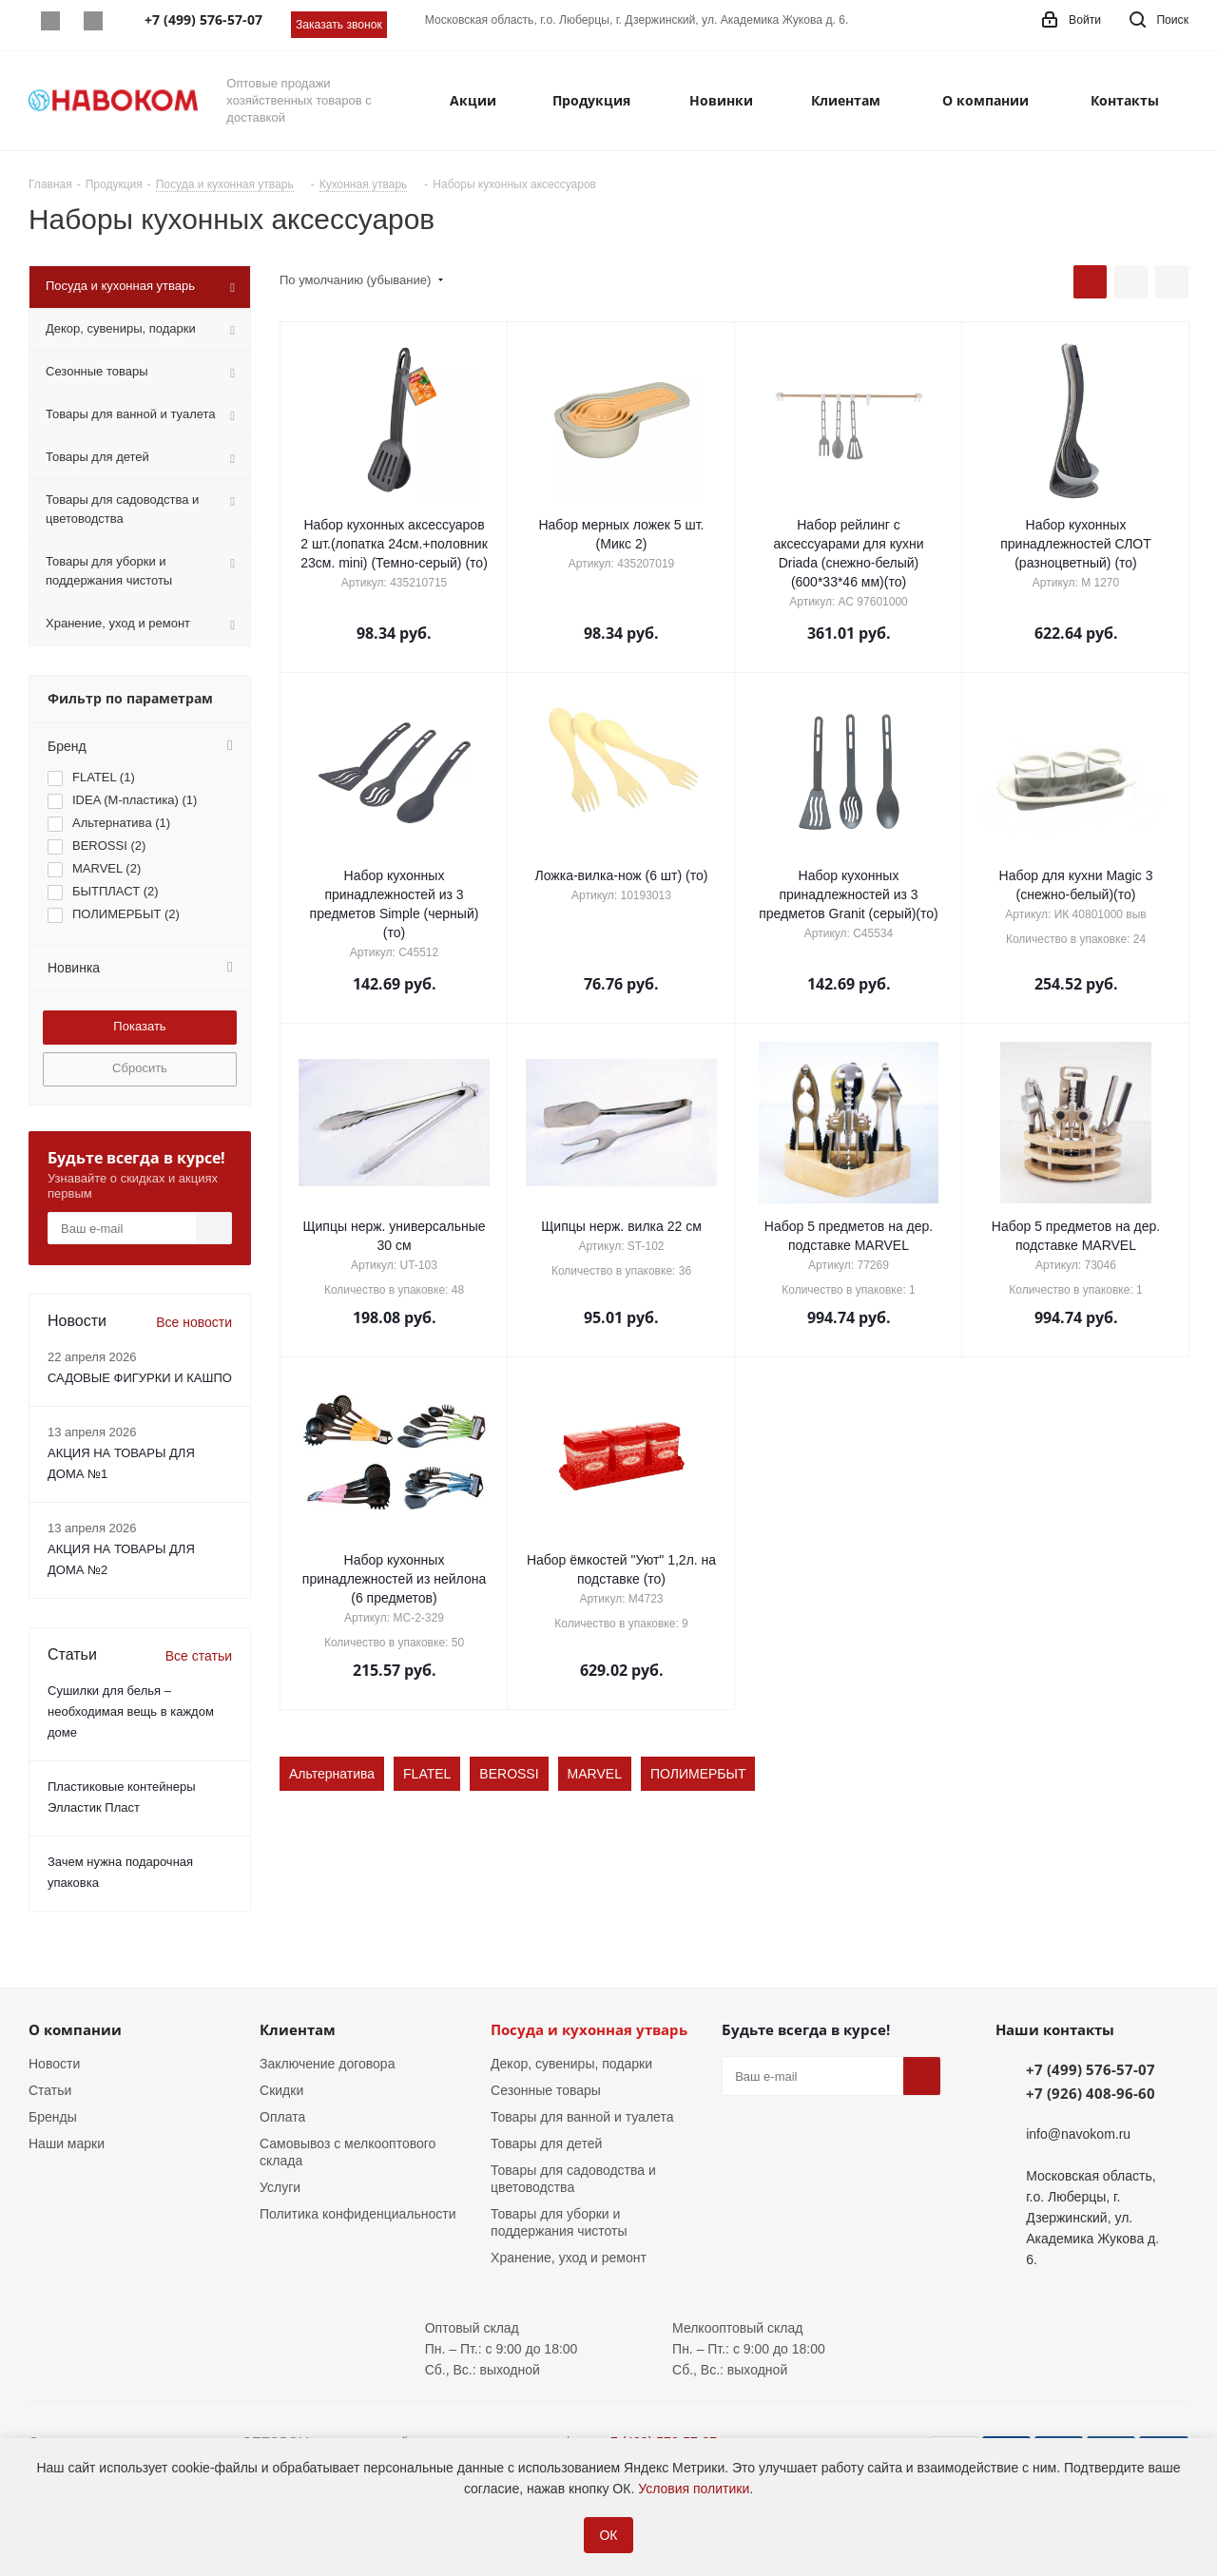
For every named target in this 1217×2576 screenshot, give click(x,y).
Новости (54, 2063)
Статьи (50, 2090)
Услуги (280, 2187)
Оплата (282, 2116)
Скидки (281, 2090)
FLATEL (427, 1773)
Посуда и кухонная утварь (589, 2029)
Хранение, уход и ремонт (569, 2257)
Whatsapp (50, 20)
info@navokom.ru (1078, 2134)
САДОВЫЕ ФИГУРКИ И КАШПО (140, 1378)
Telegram (92, 20)
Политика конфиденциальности (358, 2213)
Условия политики (693, 2488)
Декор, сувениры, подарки (571, 2063)
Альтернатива (332, 1773)
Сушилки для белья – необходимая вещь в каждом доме (131, 1711)
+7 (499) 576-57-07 (1090, 2069)
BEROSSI (508, 1773)
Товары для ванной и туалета (582, 2116)
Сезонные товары (546, 2090)
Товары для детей (546, 2143)
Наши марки (67, 2143)
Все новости (194, 1322)
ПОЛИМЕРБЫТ (698, 1773)
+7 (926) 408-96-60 (1090, 2093)
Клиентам (298, 2029)
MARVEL (595, 1773)
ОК (608, 2535)
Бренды (53, 2116)
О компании (75, 2029)
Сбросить (139, 1068)
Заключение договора (327, 2063)
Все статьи (198, 1655)
